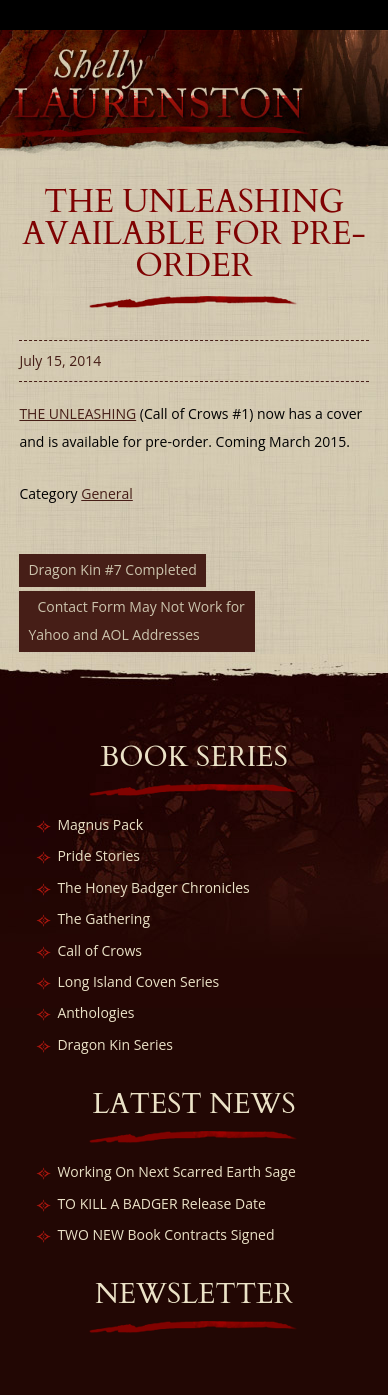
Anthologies (95, 1012)
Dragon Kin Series (115, 1044)
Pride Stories (98, 855)
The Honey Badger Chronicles (153, 887)
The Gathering (103, 918)
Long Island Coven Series (138, 981)
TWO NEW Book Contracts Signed (165, 1234)
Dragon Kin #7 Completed (112, 569)
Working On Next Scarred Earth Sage (176, 1171)
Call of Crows (99, 950)
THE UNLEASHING (77, 413)
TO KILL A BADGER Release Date (161, 1203)
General (107, 493)
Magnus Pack (100, 824)
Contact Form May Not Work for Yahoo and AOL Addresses (136, 620)
